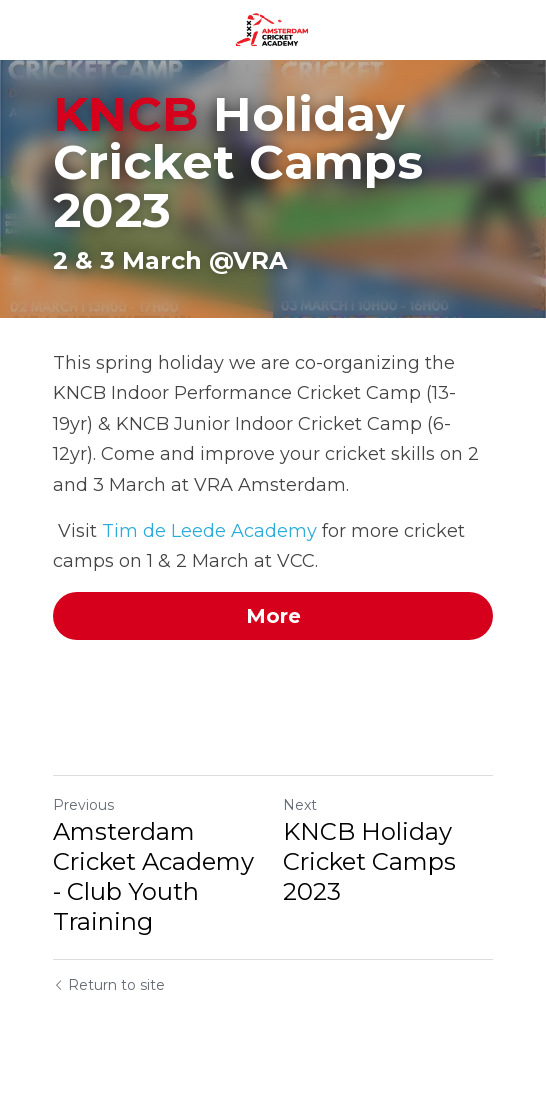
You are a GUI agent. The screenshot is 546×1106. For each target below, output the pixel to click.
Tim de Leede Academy (209, 531)
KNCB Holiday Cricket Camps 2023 (369, 861)
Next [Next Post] (300, 805)
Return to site (109, 985)
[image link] (272, 28)
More (273, 616)
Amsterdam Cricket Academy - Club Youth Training (153, 876)
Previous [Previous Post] (83, 805)
